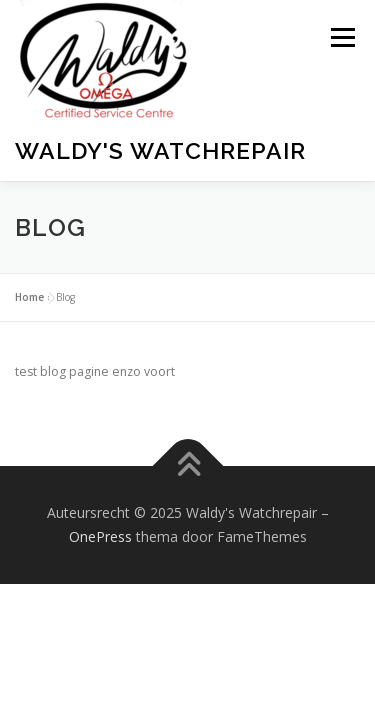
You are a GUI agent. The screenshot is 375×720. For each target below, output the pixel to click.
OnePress (100, 611)
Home (29, 372)
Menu (341, 37)
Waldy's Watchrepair (160, 150)
